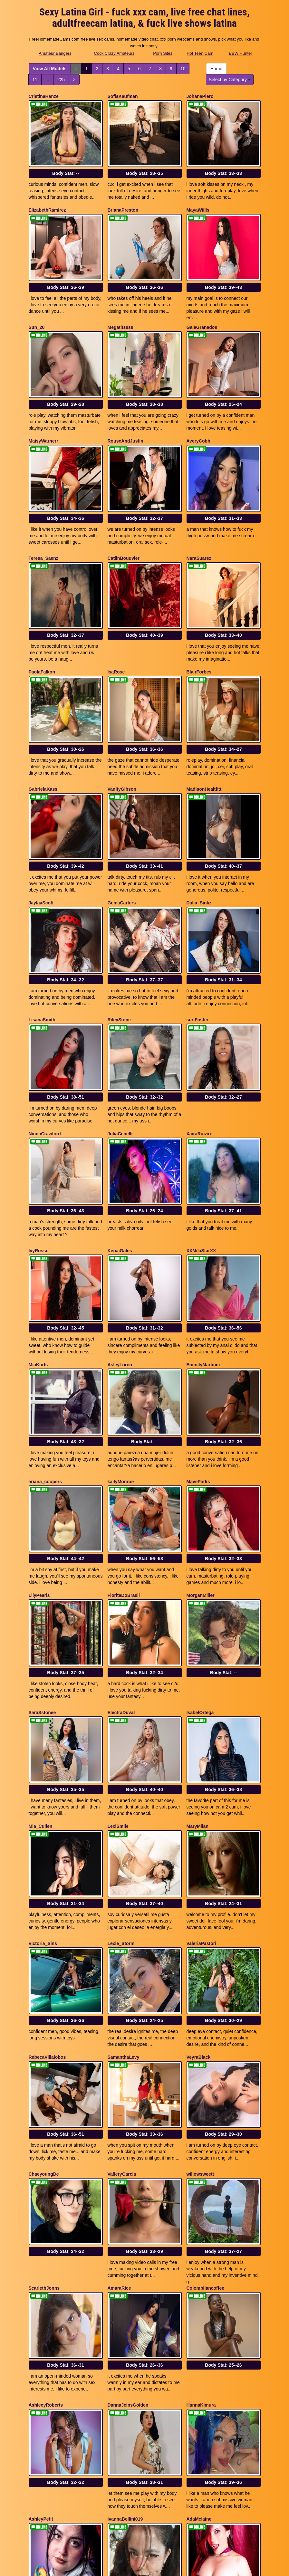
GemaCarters (122, 816)
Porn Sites (162, 53)
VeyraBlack (199, 1846)
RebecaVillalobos (47, 1846)
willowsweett (200, 1951)
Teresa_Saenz (43, 508)
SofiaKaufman (123, 96)
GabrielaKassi (44, 714)
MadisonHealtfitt (204, 714)
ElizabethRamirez (47, 197)
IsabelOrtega (200, 1539)
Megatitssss (120, 302)
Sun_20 (37, 302)
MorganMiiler (201, 1434)
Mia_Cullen (41, 1640)
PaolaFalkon (42, 610)
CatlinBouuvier (124, 508)
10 (183, 68)
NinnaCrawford (45, 1022)
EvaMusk (38, 2363)
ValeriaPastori (202, 1745)
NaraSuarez (199, 508)
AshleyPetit (41, 2259)
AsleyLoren (120, 1228)
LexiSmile (118, 1640)
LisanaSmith (42, 920)
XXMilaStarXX (201, 1127)
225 (61, 79)
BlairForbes (199, 610)
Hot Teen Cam (200, 53)
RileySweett (199, 2363)
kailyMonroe (121, 1333)
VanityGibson (122, 714)
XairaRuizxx (199, 1022)
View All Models (50, 68)
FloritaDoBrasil (124, 1434)
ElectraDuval (121, 1539)
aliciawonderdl (123, 2363)
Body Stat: (65, 161)
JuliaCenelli (120, 1022)
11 (35, 79)
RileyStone (119, 920)
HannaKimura (201, 2157)
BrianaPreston (123, 197)
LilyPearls (39, 1434)
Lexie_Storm (121, 1745)
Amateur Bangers (55, 53)
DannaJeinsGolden (128, 2157)
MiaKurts (38, 1228)
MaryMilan (197, 1640)
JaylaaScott (41, 816)
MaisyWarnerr (43, 403)
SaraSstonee (42, 1539)
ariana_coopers (45, 1333)
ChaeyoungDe (44, 1951)
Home (216, 68)
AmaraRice (119, 2053)
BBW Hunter (240, 53)
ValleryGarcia (122, 1951)
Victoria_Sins (43, 1745)
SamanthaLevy (124, 1846)
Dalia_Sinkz (199, 816)
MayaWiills (198, 197)
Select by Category (230, 79)
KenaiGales (120, 1127)
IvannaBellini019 (125, 2259)
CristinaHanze (44, 96)
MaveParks (198, 1333)
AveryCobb (198, 403)
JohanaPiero (200, 96)
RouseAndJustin (125, 403)
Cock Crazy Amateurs (114, 53)
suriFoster (197, 920)
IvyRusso (39, 1127)
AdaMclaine (199, 2259)
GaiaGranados (202, 302)
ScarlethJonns (44, 2053)
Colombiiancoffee (205, 2053)
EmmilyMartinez (204, 1228)
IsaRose (116, 610)
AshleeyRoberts (46, 2157)
